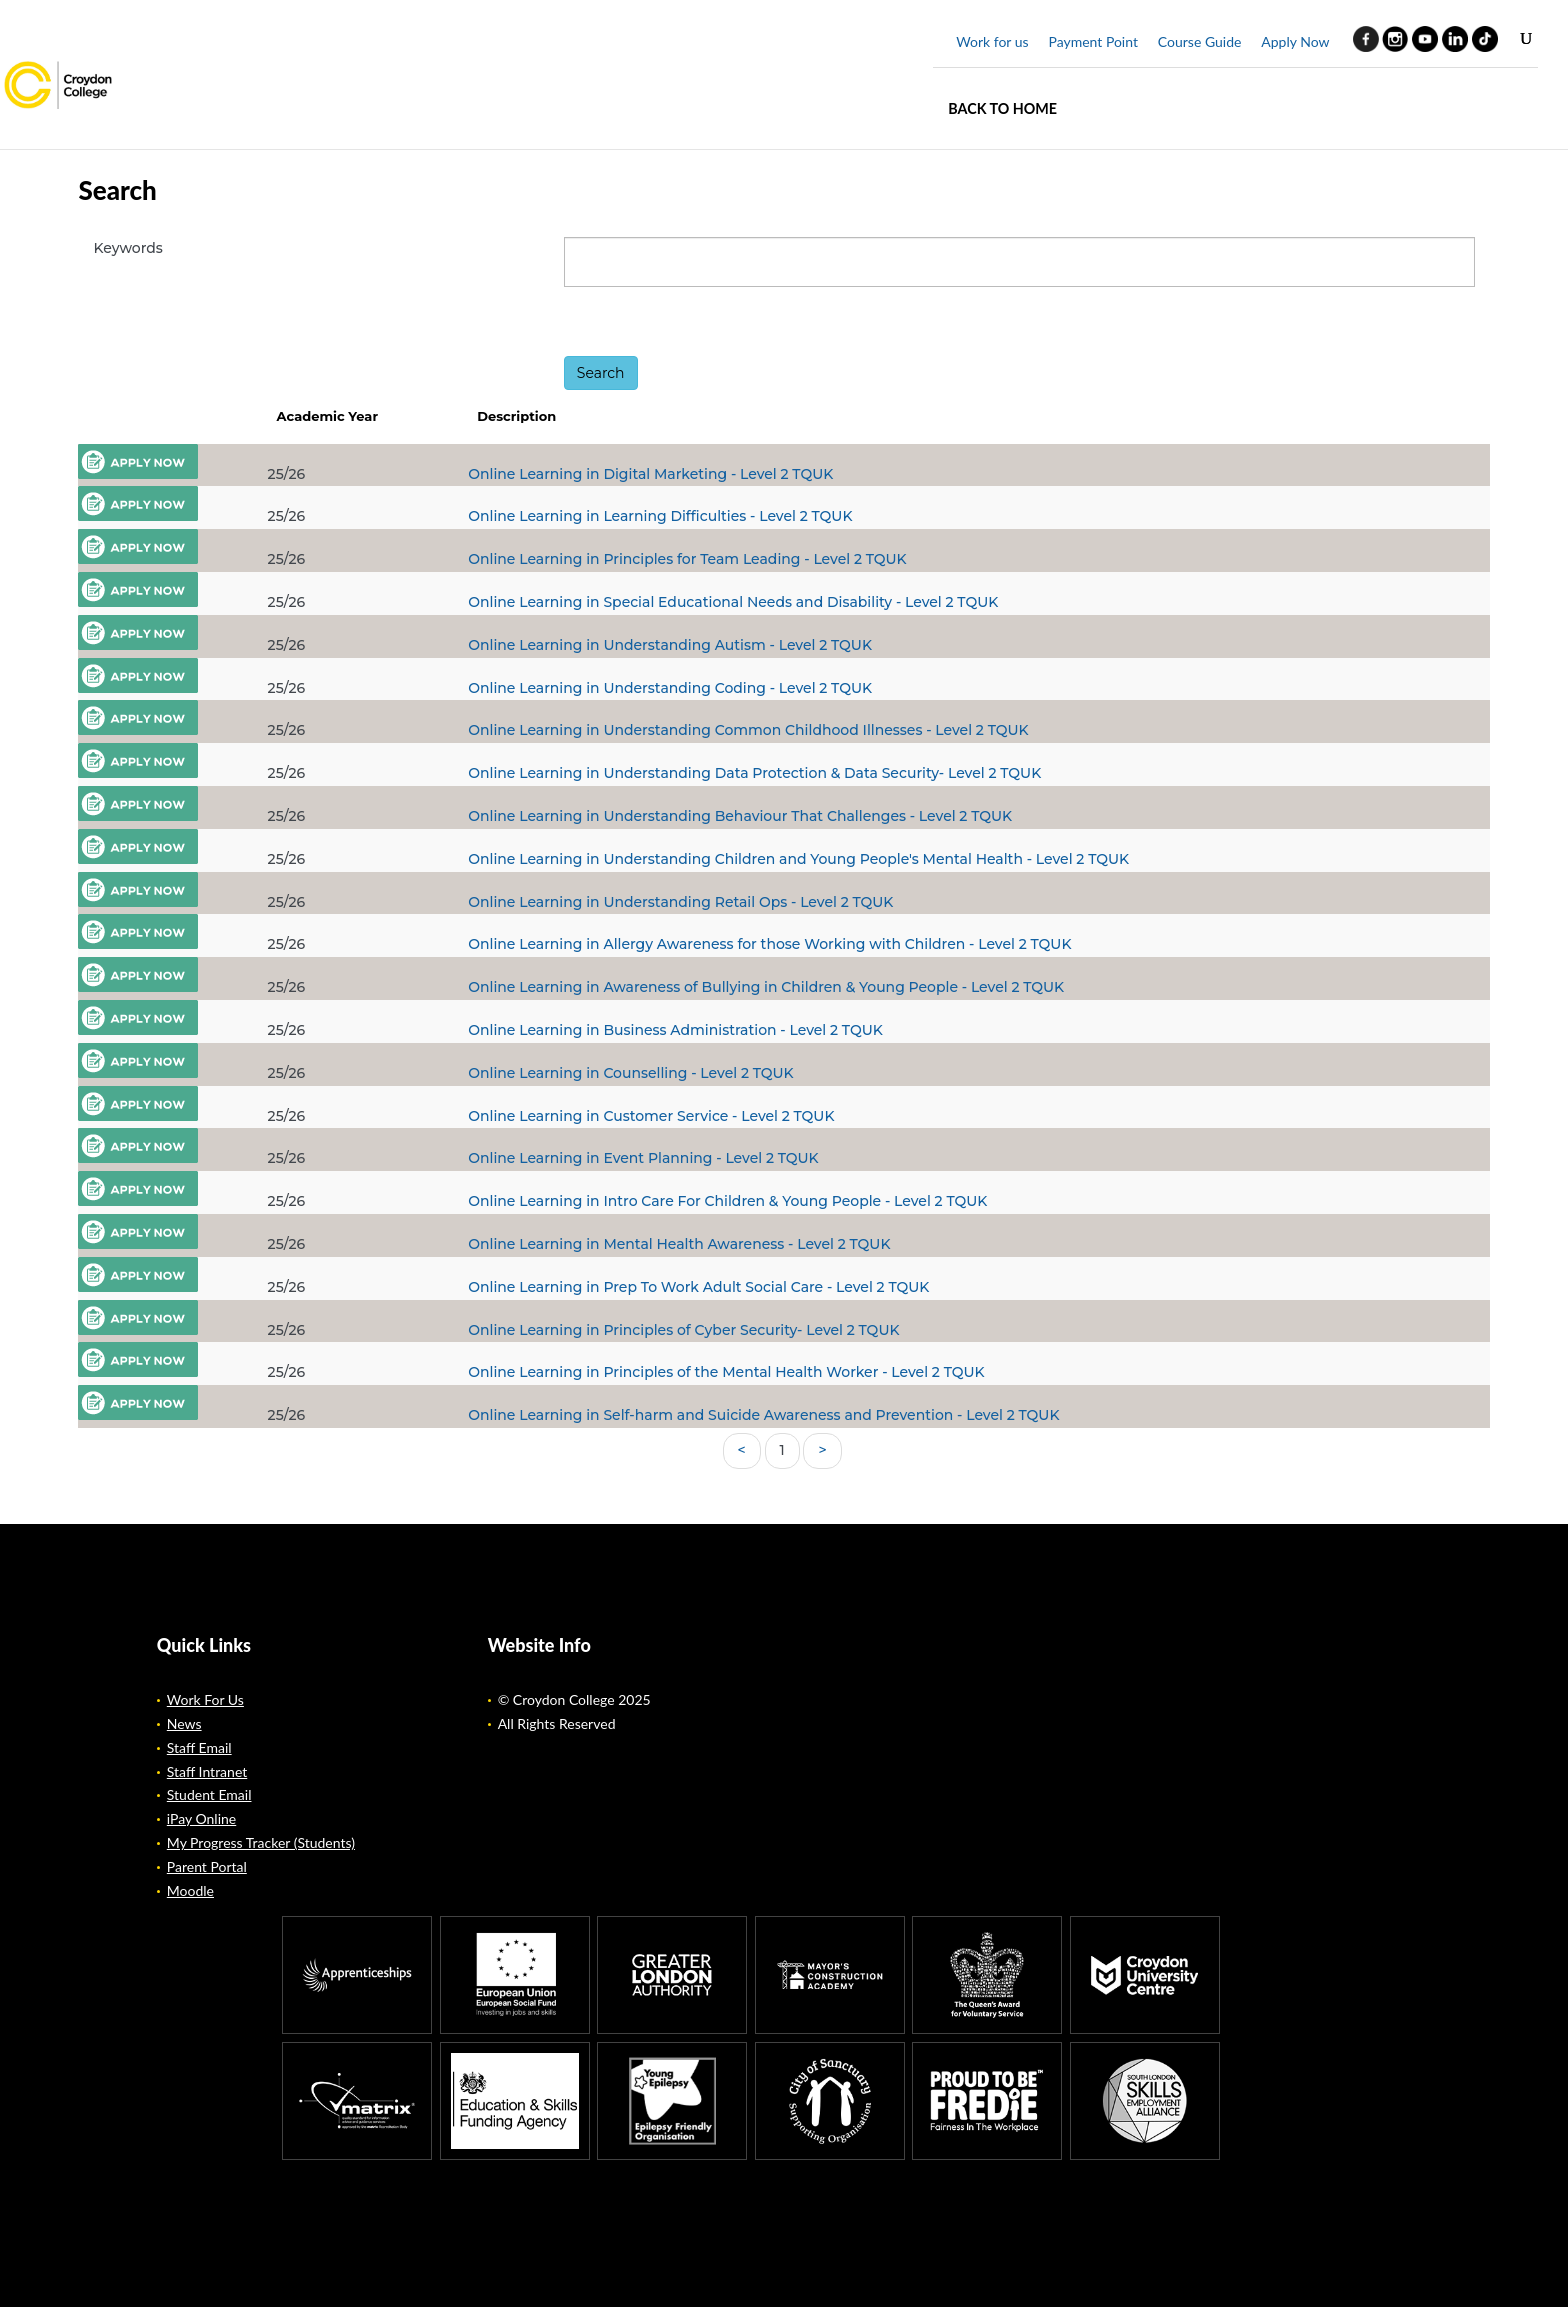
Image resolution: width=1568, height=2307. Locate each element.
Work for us (992, 41)
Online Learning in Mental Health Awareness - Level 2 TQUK (679, 1244)
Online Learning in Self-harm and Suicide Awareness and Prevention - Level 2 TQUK (763, 1415)
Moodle (190, 1890)
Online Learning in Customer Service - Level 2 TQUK (651, 1116)
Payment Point (1092, 41)
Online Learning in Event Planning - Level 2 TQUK (643, 1158)
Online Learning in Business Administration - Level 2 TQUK (675, 1030)
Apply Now (1295, 41)
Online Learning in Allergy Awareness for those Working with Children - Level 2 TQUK (769, 944)
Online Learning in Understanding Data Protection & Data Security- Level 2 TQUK (754, 773)
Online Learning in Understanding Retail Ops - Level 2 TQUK (680, 902)
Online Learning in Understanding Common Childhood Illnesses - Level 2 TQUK (748, 730)
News (184, 1723)
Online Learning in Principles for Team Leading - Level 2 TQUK (687, 559)
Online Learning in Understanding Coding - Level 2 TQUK (670, 688)
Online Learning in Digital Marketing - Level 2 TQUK (650, 474)
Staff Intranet (207, 1771)
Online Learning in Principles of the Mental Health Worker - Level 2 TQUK (726, 1372)
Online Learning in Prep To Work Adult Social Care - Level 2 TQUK (698, 1287)
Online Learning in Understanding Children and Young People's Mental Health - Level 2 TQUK (798, 859)
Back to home (1002, 108)
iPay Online (201, 1818)
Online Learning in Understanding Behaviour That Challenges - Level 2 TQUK (740, 816)
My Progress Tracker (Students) (261, 1842)
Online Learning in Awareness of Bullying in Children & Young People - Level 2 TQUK (766, 987)
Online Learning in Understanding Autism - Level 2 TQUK (670, 645)
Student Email (209, 1794)
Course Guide (1200, 41)
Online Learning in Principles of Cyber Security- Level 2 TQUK (683, 1330)
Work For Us (205, 1699)
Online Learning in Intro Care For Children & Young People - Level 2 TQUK (727, 1201)
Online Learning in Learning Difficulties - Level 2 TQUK (660, 516)
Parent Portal (207, 1866)
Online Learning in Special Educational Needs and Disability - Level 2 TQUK (733, 602)
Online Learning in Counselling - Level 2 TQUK (630, 1073)
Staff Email (199, 1747)
